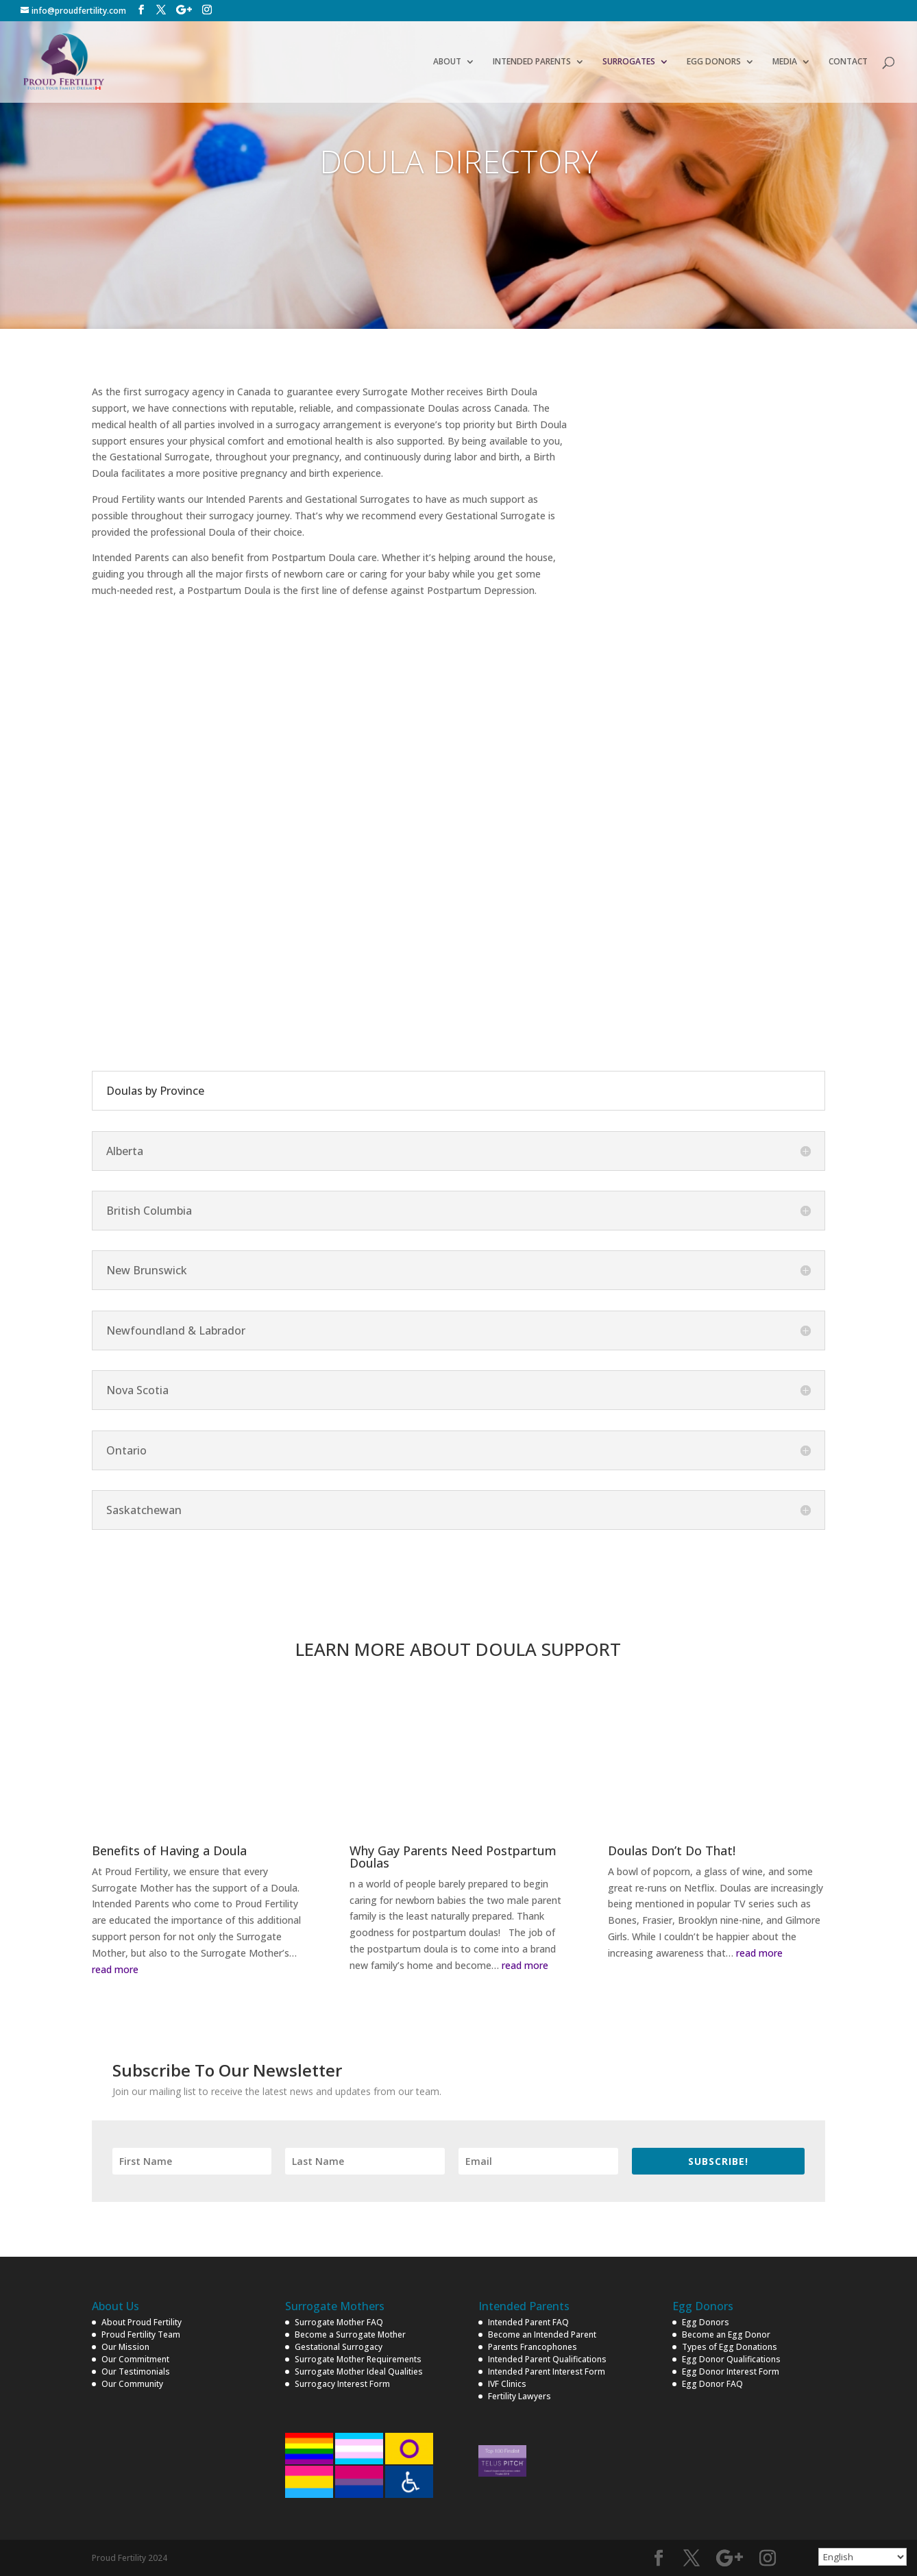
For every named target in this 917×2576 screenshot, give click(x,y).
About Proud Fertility (141, 2322)
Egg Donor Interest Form (730, 2371)
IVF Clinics (507, 2384)
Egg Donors (705, 2322)
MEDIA (784, 62)
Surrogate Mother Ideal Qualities (359, 2371)
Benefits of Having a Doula (169, 1850)
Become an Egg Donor (726, 2334)
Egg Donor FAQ (712, 2384)
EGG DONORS (714, 62)
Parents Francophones (532, 2347)
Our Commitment (135, 2359)
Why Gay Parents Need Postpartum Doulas (453, 1856)
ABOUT (447, 62)
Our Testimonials (135, 2371)
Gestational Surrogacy (338, 2347)
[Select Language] (862, 2557)
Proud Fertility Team (140, 2334)
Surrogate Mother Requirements (358, 2359)
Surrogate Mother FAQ (339, 2322)
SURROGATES (628, 62)
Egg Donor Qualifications (731, 2359)
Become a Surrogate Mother (350, 2334)
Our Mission (125, 2347)
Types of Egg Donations (729, 2347)
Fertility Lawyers (519, 2396)
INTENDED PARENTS (532, 62)
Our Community (132, 2384)
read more (115, 1969)
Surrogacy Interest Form (342, 2384)
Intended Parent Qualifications (547, 2359)
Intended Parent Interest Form (546, 2371)
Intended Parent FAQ (528, 2322)
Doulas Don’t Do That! (671, 1850)
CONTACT (848, 62)
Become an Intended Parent (542, 2334)
